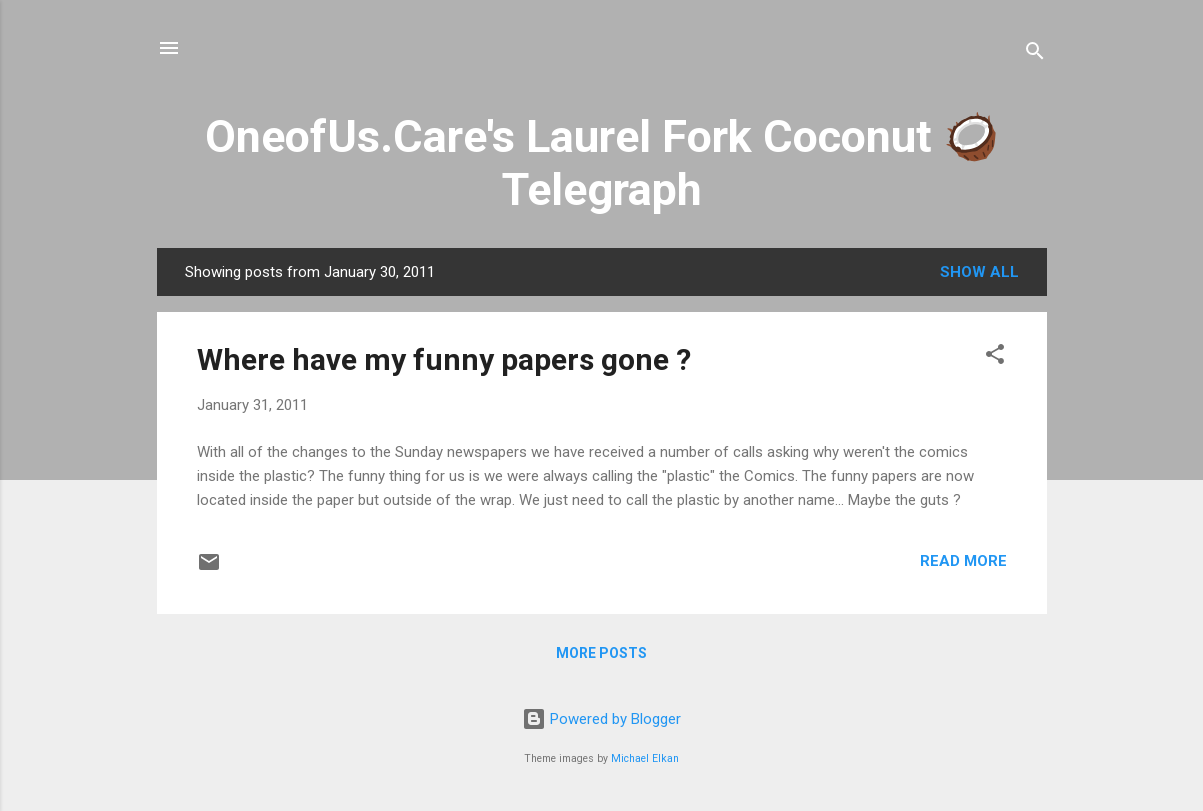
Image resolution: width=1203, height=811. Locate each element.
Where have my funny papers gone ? (444, 359)
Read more (963, 561)
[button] (995, 357)
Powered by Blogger (601, 719)
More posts (601, 653)
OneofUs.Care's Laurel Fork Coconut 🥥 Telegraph (602, 163)
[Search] (1035, 54)
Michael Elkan (645, 758)
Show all (979, 272)
